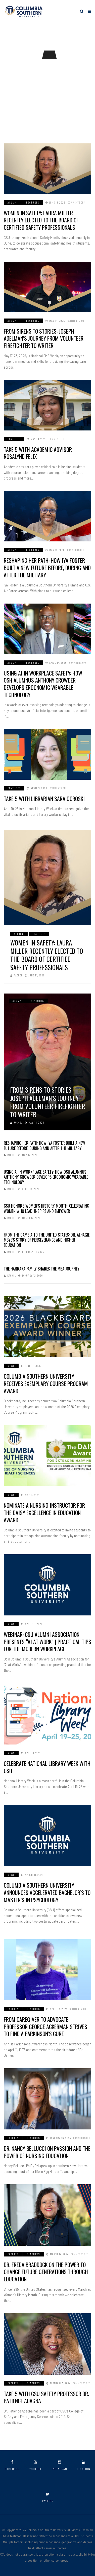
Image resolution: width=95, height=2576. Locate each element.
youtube (35, 2465)
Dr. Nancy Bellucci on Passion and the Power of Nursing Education (47, 2152)
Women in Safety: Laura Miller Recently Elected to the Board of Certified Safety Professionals (41, 220)
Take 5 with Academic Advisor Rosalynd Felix (38, 453)
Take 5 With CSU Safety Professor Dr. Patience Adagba (46, 2397)
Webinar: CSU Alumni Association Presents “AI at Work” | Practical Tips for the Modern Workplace (47, 1641)
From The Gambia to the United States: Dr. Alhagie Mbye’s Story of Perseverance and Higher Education (46, 1240)
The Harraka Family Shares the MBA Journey (41, 1269)
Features (32, 202)
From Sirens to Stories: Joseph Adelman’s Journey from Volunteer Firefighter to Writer (43, 338)
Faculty (13, 2009)
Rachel (16, 975)
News (11, 1366)
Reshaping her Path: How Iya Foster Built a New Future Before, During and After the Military (47, 567)
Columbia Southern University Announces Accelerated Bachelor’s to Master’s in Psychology (47, 1892)
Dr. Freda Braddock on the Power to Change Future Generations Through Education (46, 2272)
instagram (59, 2465)
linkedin (83, 2465)
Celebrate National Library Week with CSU (47, 1767)
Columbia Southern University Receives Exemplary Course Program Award (46, 1383)
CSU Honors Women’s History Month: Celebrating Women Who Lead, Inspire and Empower (46, 1208)
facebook (12, 2465)
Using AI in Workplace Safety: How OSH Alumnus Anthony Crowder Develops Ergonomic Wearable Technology (43, 684)
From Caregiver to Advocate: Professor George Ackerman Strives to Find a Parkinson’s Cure (45, 2026)
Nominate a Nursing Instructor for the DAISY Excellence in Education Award (44, 1512)
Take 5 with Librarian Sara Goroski (44, 799)
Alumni (13, 202)
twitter (47, 2497)
